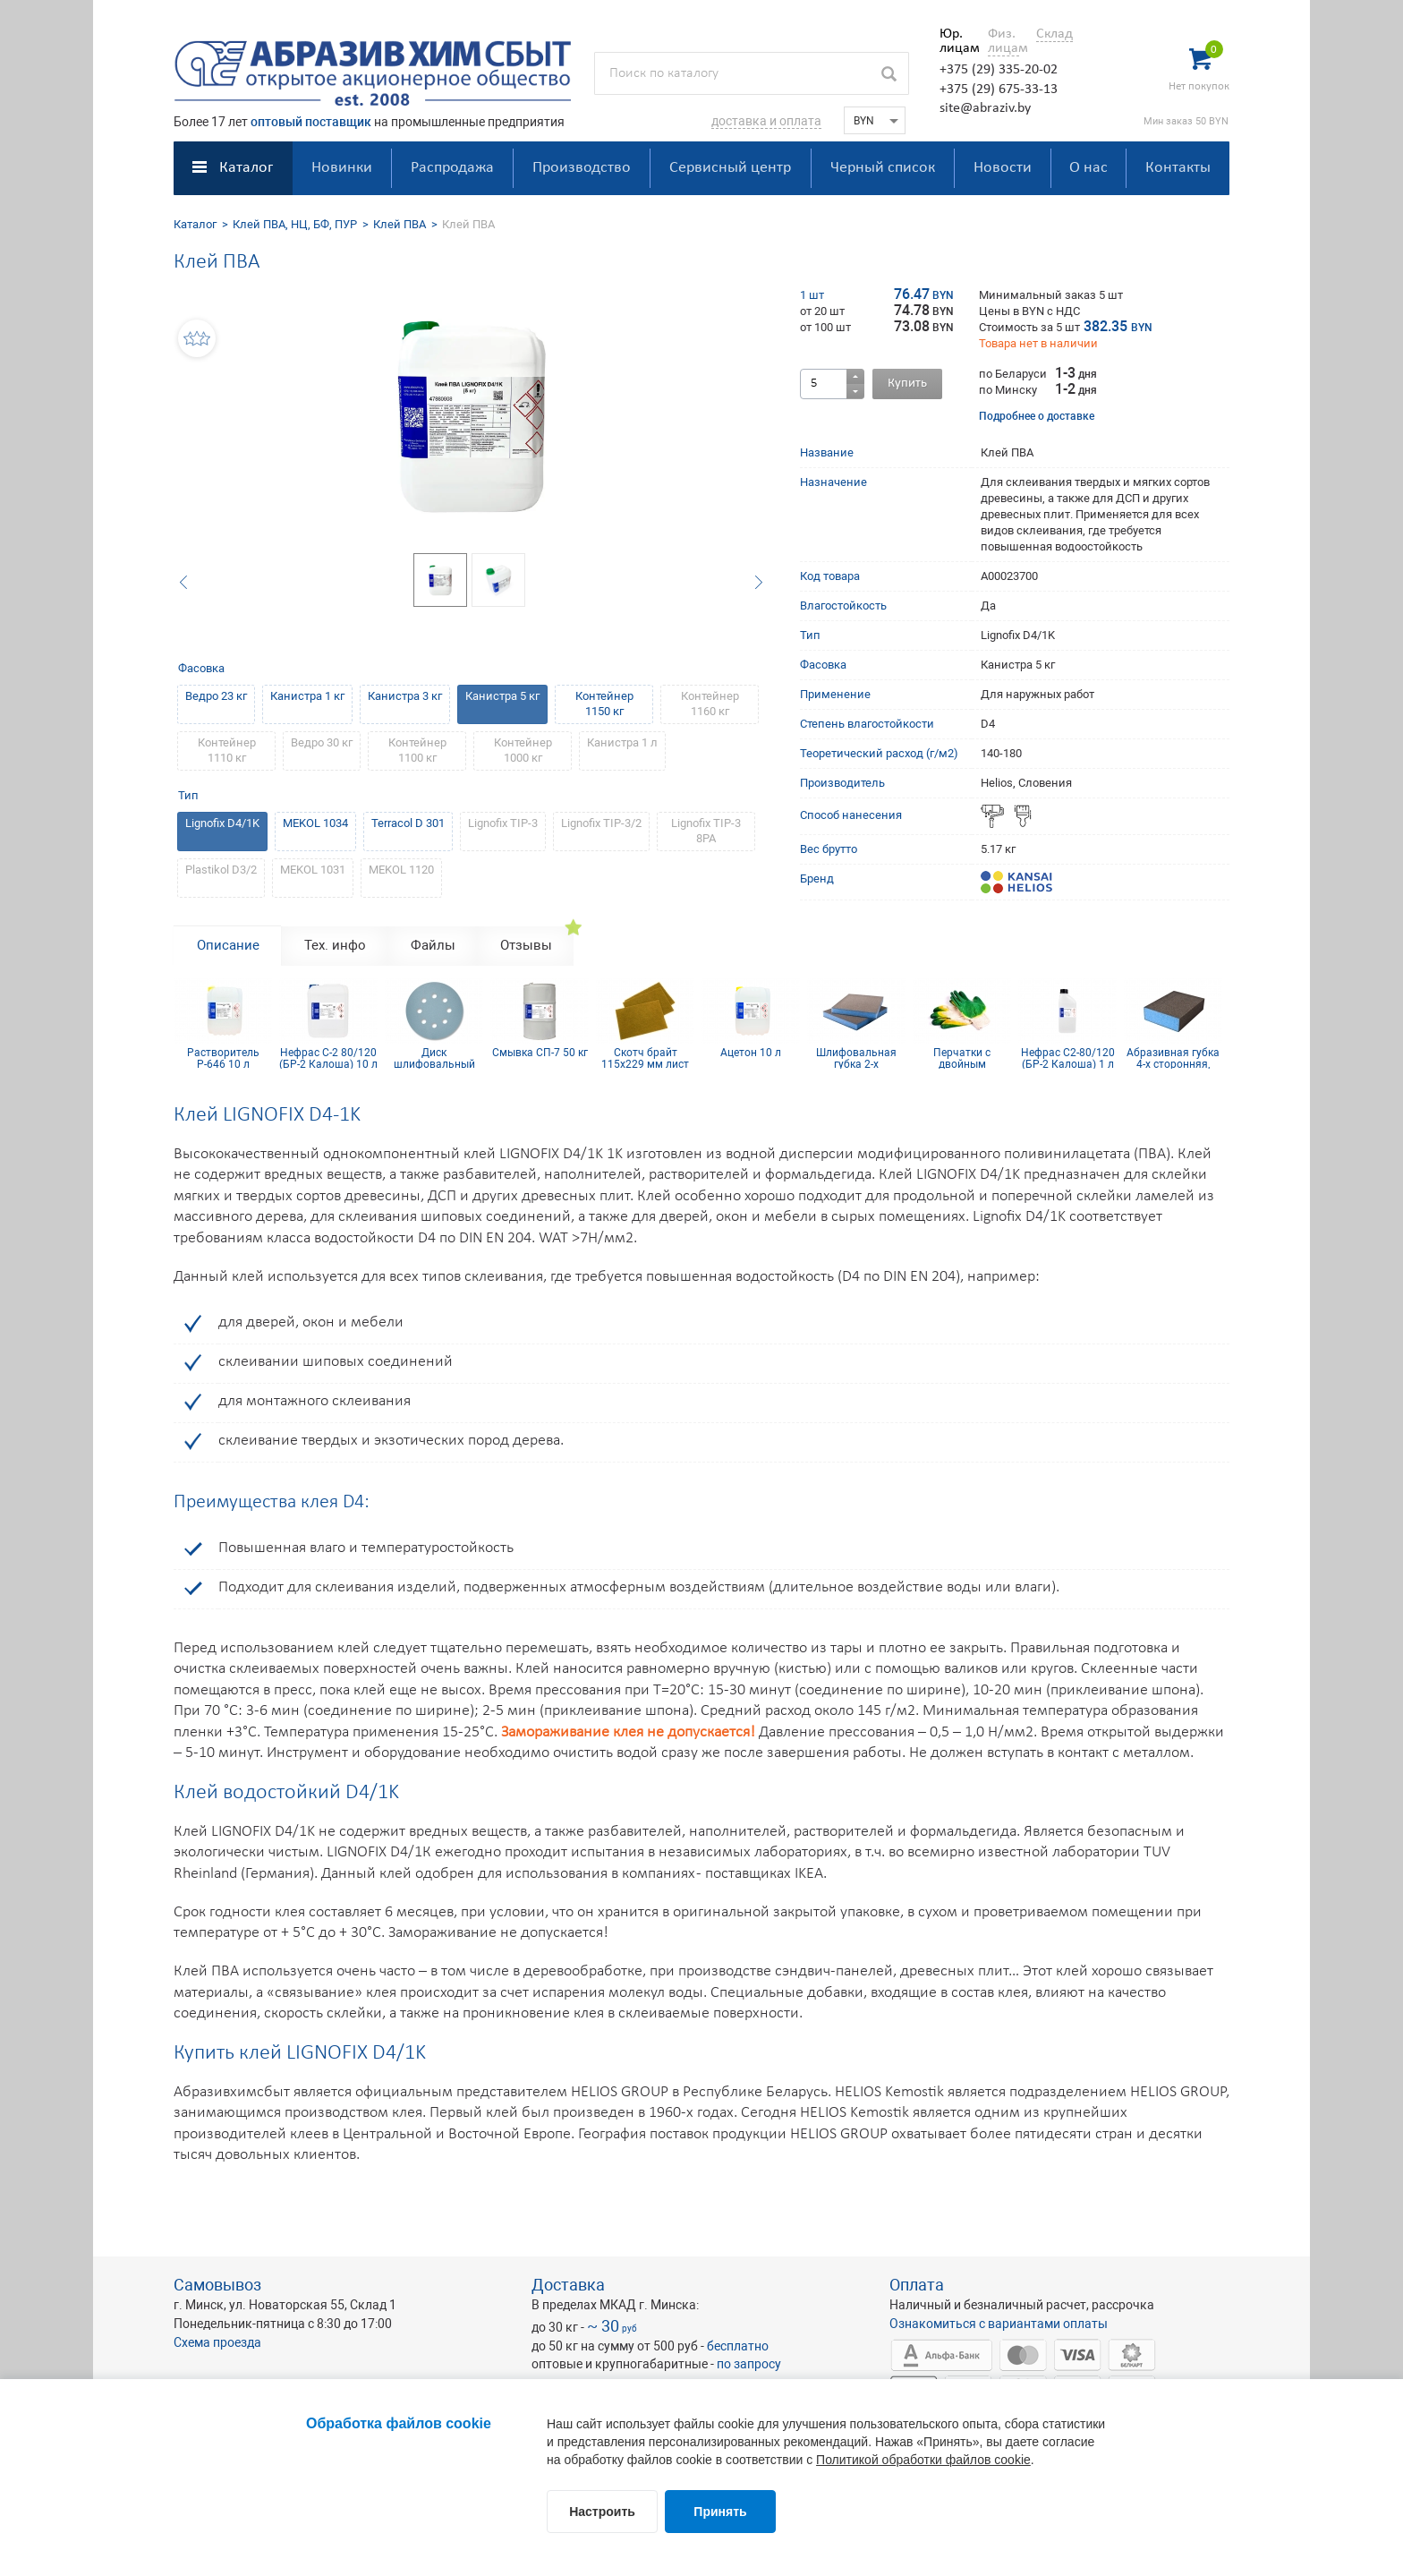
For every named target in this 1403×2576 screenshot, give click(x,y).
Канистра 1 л (622, 742)
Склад (1054, 34)
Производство (581, 167)
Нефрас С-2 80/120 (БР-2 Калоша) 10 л (328, 1058)
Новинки (341, 167)
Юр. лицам (955, 41)
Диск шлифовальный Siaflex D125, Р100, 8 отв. (433, 1058)
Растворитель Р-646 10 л (223, 1058)
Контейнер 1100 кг (417, 750)
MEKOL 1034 (315, 823)
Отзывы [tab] (526, 945)
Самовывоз (217, 2284)
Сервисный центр (730, 167)
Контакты (1178, 167)
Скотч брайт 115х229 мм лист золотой (645, 1058)
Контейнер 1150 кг (604, 703)
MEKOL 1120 (401, 869)
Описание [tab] (228, 945)
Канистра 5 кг (502, 696)
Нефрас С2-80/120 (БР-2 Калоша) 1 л (1068, 1058)
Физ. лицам (1003, 41)
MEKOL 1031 (312, 869)
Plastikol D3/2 (221, 869)
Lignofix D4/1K (222, 823)
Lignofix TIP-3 (503, 823)
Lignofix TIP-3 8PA (706, 830)
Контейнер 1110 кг (227, 750)
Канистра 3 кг (405, 696)
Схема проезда (217, 2342)
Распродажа (452, 167)
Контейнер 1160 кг (710, 703)
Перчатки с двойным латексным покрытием (962, 1058)
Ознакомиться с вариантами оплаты (998, 2323)
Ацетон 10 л (750, 1053)
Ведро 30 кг (322, 742)
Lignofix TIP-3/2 (601, 823)
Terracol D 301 (408, 823)
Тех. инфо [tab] (335, 945)
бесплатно (738, 2346)
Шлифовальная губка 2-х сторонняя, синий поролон (856, 1058)
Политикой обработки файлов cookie (923, 2459)
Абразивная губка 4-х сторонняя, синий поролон (1173, 1058)
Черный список (882, 167)
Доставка (568, 2284)
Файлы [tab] (433, 945)
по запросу (749, 2364)
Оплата (916, 2284)
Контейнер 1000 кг (523, 750)
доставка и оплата (766, 121)
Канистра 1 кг (307, 696)
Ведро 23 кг (216, 696)
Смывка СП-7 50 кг (540, 1053)
